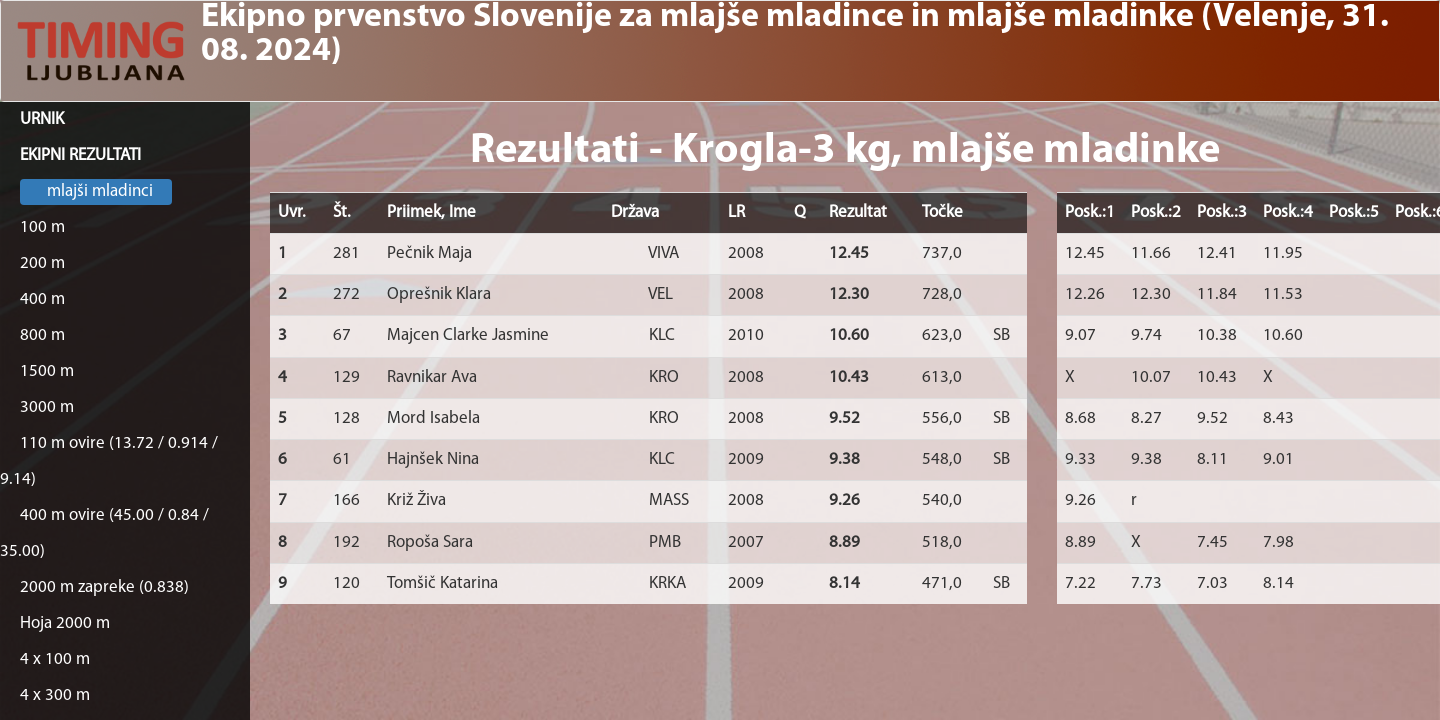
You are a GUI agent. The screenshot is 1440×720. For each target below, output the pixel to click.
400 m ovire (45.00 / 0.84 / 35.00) (104, 533)
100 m (42, 227)
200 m (42, 263)
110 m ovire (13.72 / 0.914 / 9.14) (109, 461)
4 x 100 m (55, 659)
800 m (42, 335)
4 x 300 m (55, 695)
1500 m (47, 371)
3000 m (47, 407)
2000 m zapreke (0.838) (104, 587)
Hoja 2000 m (65, 623)
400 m (42, 299)
